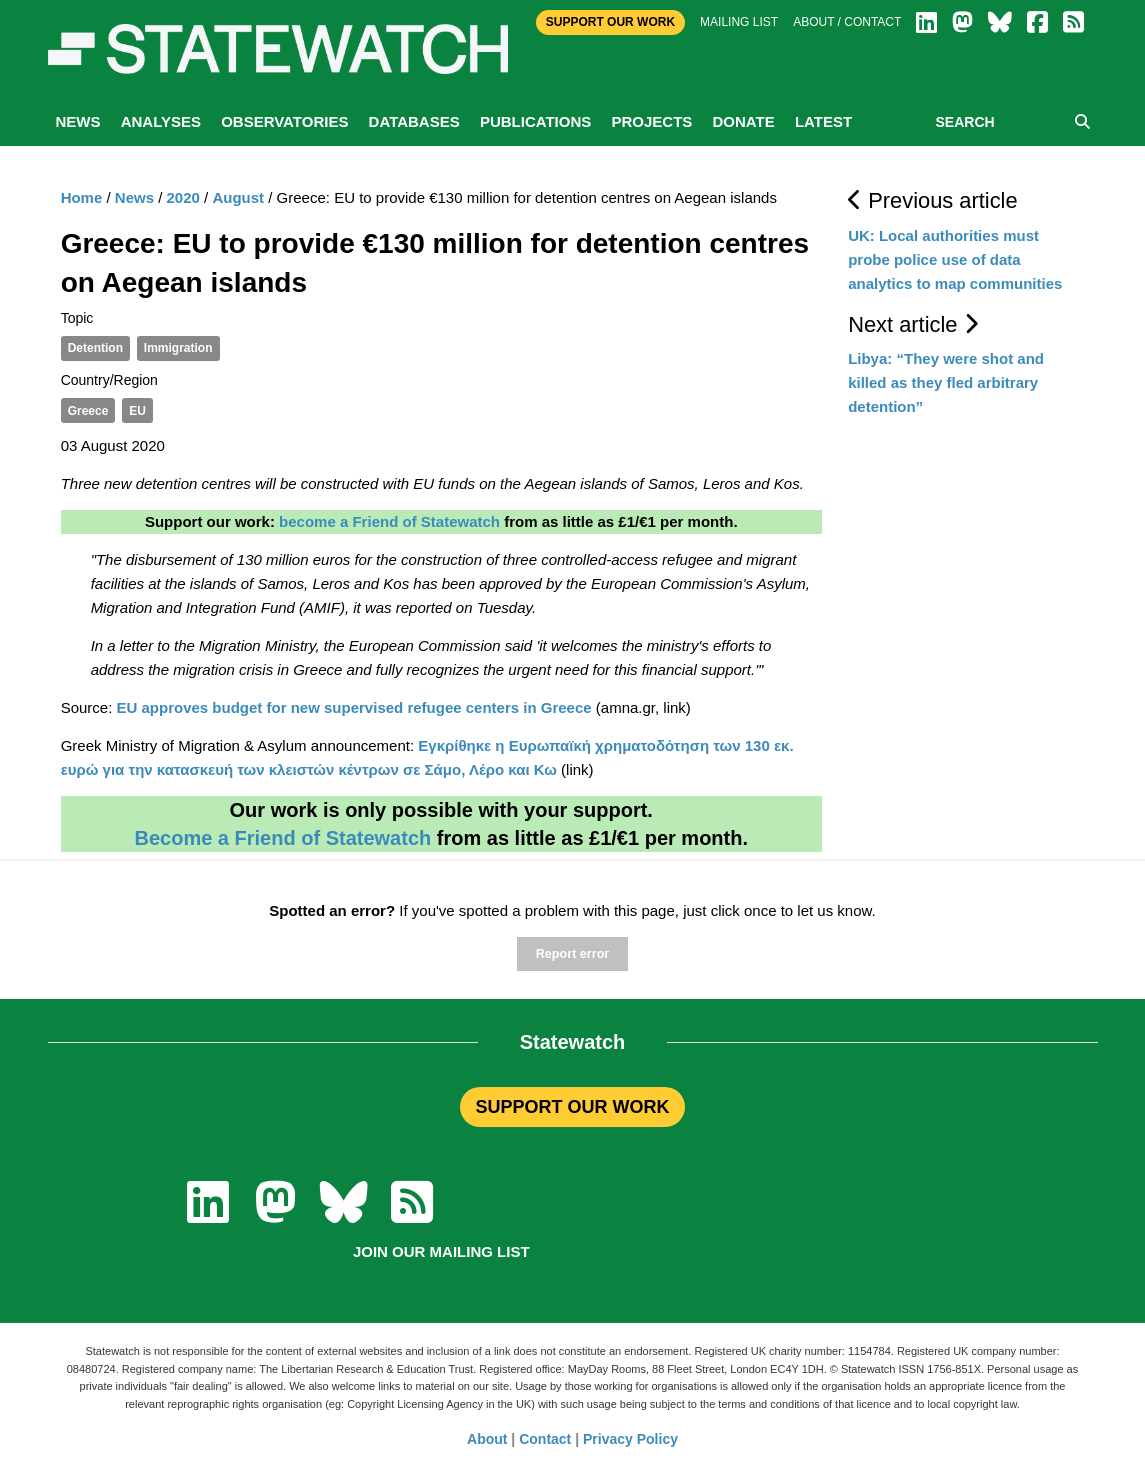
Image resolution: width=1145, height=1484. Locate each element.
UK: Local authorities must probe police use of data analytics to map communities (955, 259)
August (238, 197)
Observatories (284, 121)
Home (82, 197)
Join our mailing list (441, 1251)
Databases (414, 121)
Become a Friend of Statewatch (282, 838)
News (78, 121)
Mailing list (739, 22)
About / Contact (847, 22)
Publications (535, 121)
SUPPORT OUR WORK (572, 1107)
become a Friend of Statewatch (389, 521)
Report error (572, 954)
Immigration (178, 348)
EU (137, 411)
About (487, 1439)
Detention (95, 348)
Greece (88, 411)
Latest (823, 121)
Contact (545, 1439)
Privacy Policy (630, 1439)
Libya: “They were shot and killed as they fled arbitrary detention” (946, 382)
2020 (183, 197)
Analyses (161, 121)
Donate (743, 121)
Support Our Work (610, 22)
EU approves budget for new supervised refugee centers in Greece (354, 707)
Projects (651, 121)
